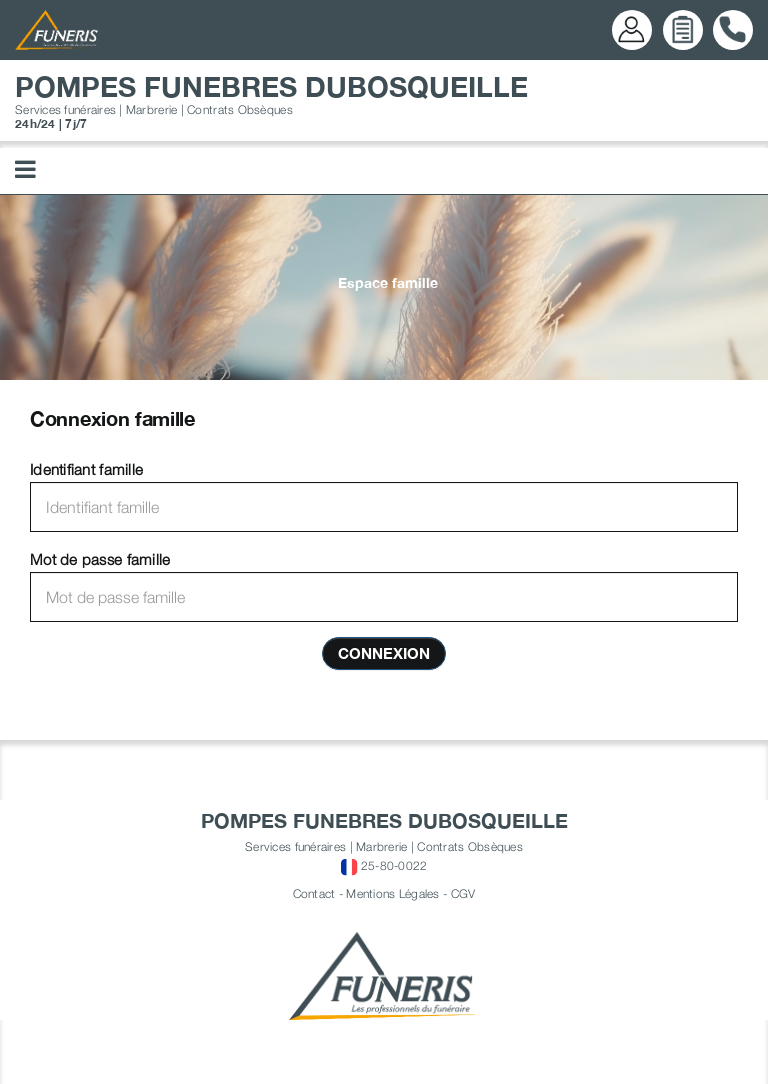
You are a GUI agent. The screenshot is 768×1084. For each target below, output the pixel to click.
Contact (314, 893)
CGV (463, 893)
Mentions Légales (392, 893)
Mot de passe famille (100, 559)
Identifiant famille (86, 469)
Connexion (384, 653)
